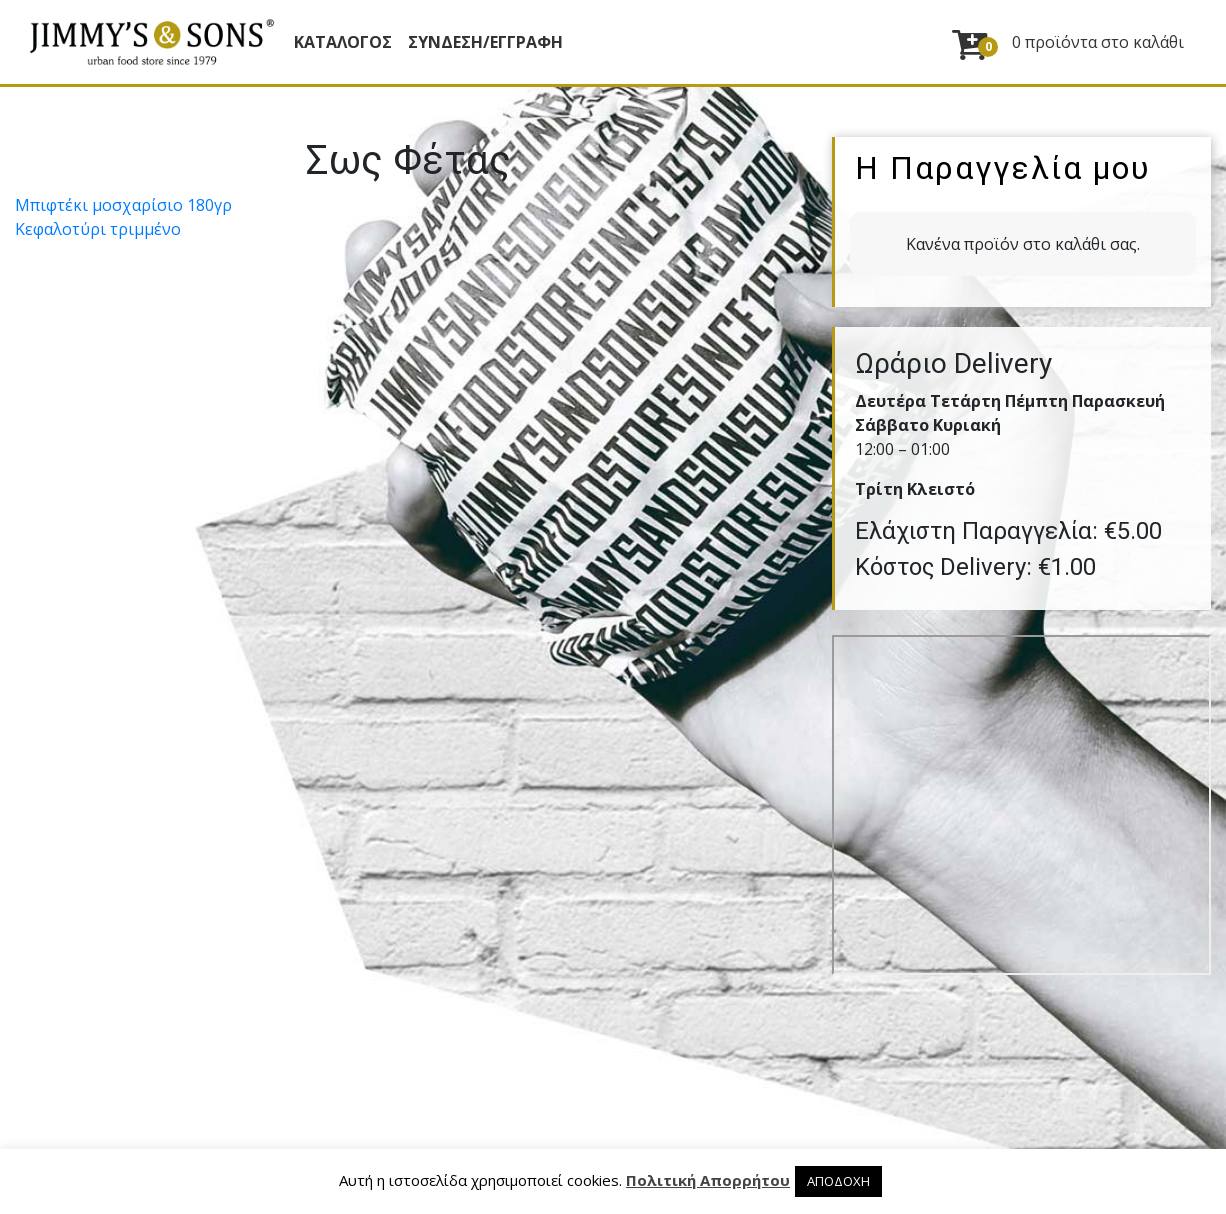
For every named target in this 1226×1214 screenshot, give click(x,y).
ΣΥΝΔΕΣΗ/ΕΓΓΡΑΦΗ (485, 42)
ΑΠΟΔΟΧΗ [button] (838, 1181)
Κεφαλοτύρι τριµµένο (98, 229)
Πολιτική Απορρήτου (708, 1180)
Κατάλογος (343, 42)
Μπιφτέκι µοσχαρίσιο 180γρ (123, 205)
